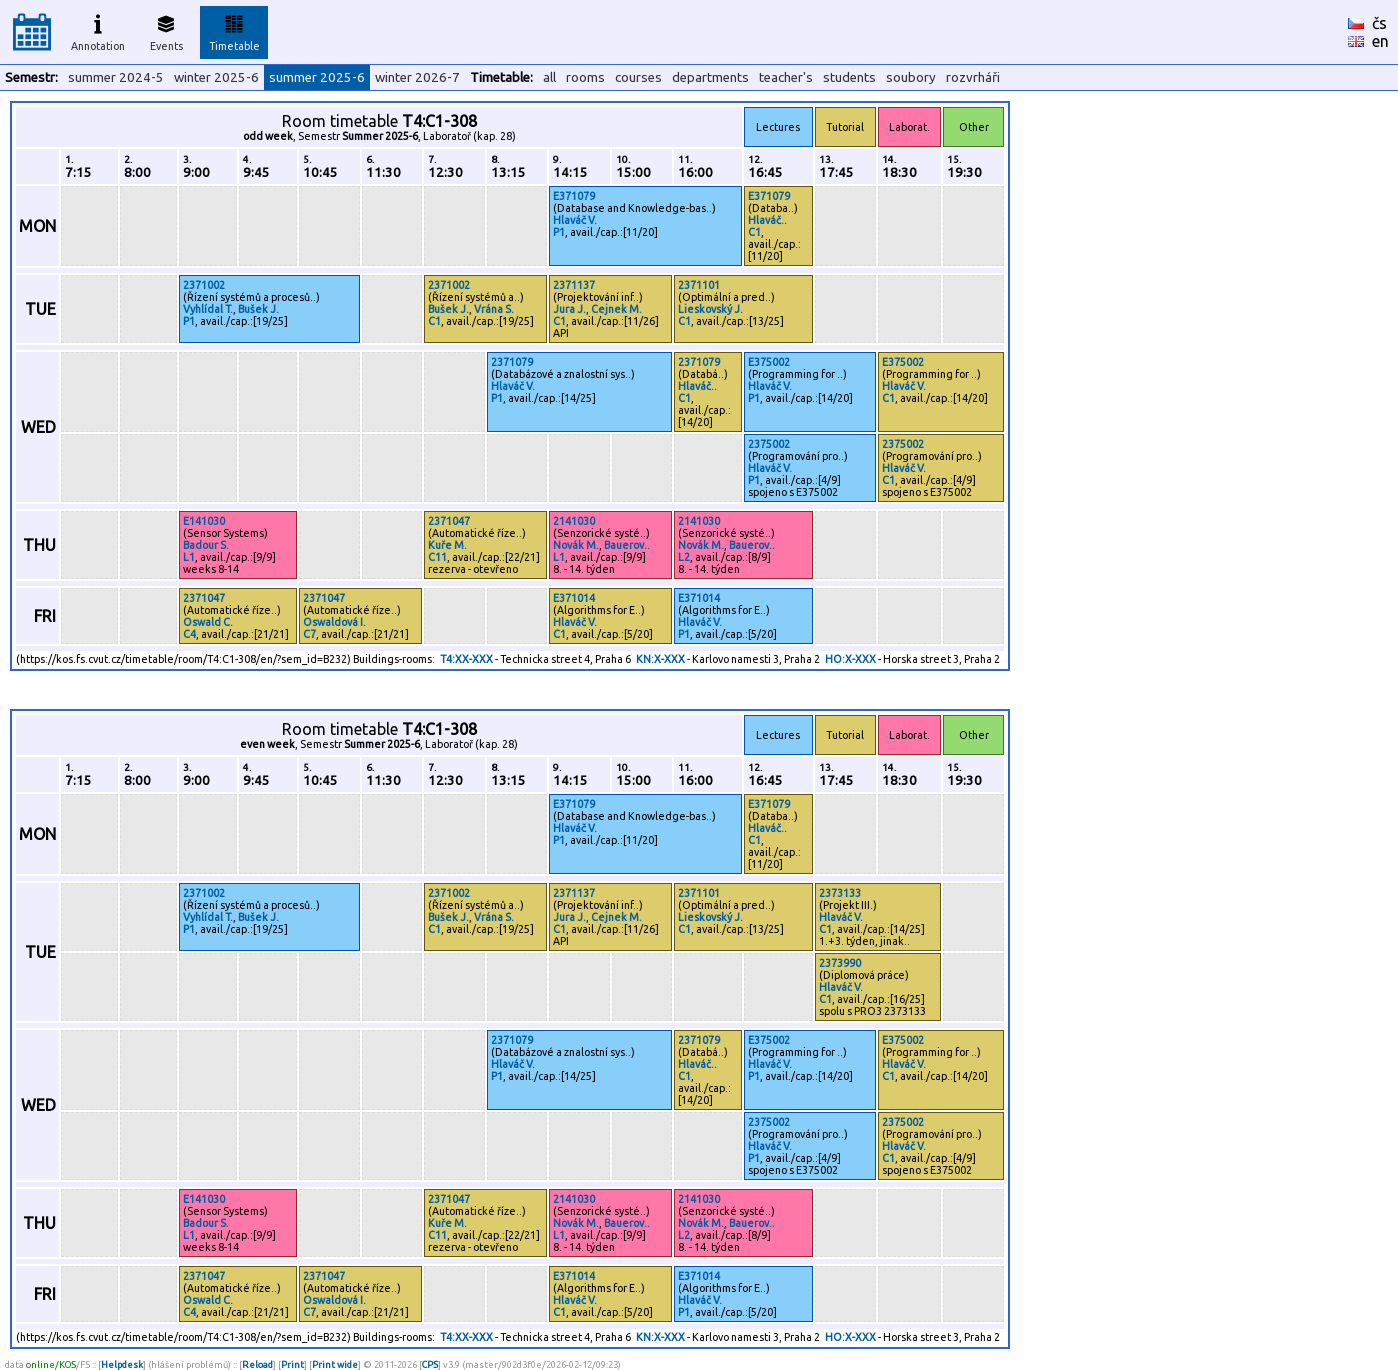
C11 (437, 557)
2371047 (449, 521)
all (549, 77)
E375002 (769, 362)
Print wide (335, 1364)
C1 (754, 232)
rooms (585, 77)
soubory (911, 77)
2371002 (204, 285)
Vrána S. (494, 309)
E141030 (204, 521)
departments (710, 77)
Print (292, 1364)
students (849, 77)
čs (1379, 23)
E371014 (574, 598)
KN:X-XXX (660, 659)
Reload (257, 1364)
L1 (189, 557)
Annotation (98, 30)
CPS (430, 1364)
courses (638, 77)
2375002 (769, 444)
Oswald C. (208, 622)
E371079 (574, 196)
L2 (684, 557)
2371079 (512, 362)
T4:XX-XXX (466, 659)
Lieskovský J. (710, 309)
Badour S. (206, 545)
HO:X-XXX (850, 659)
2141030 (574, 521)
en (1380, 41)
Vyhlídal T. (208, 309)
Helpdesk (122, 1364)
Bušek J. (258, 309)
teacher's (786, 77)
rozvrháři (973, 77)
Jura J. (569, 309)
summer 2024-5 (116, 77)
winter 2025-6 (216, 77)
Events (166, 30)
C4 (189, 634)
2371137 (574, 285)
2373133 (840, 893)
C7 (309, 634)
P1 (559, 232)
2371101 (699, 285)
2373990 (840, 963)
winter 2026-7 (417, 77)
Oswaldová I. (334, 622)
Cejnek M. (616, 309)
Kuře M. (447, 545)
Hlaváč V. (575, 220)
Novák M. (576, 545)
